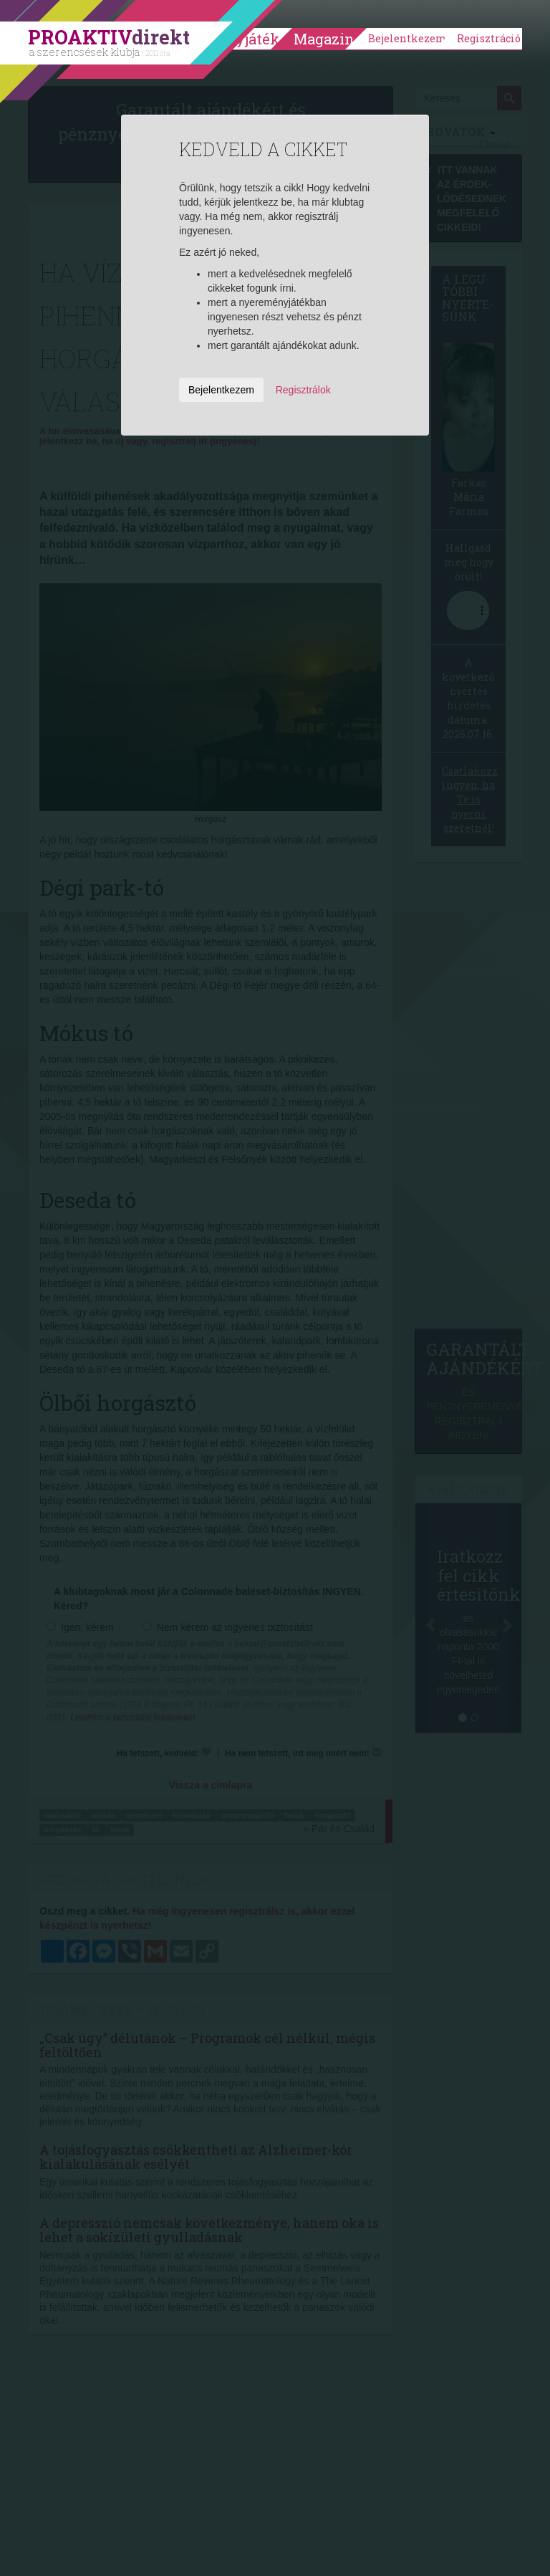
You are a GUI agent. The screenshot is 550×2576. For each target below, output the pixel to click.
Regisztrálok (303, 390)
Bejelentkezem (407, 38)
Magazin (324, 38)
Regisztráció (489, 38)
